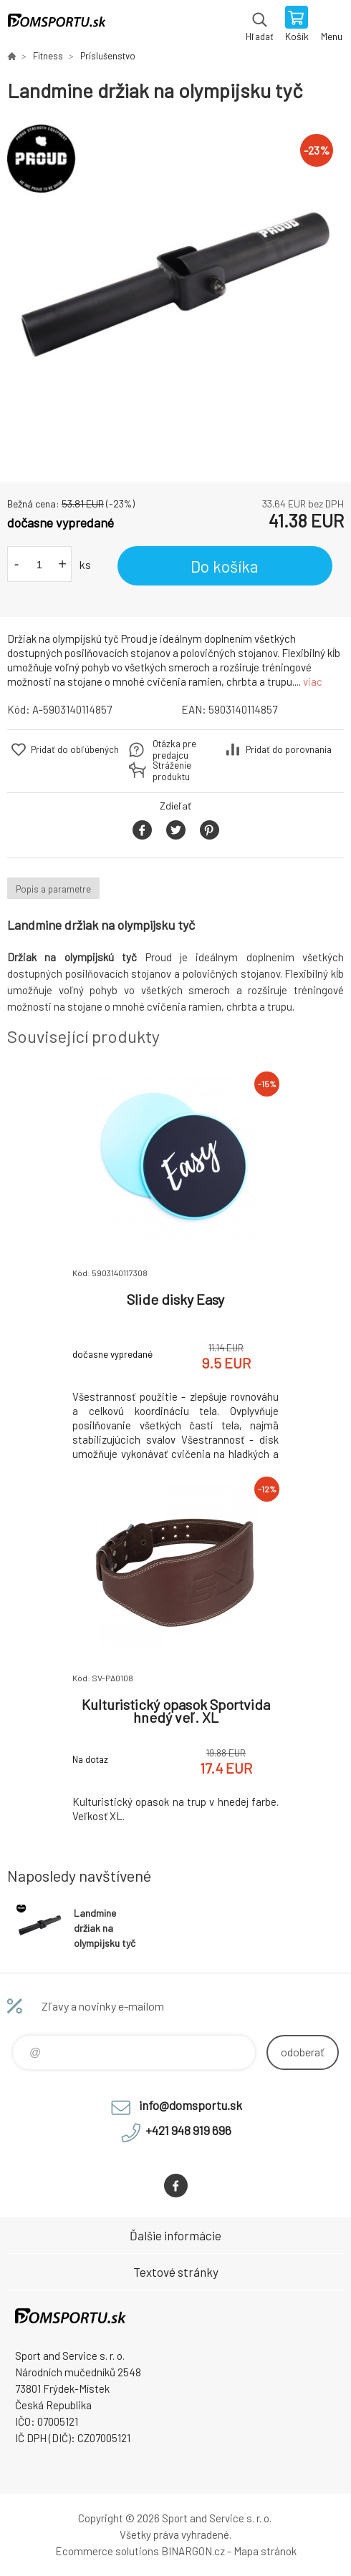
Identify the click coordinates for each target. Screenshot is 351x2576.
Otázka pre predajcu (174, 749)
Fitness (48, 56)
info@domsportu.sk (190, 2105)
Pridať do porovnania (289, 749)
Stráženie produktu (172, 771)
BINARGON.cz (193, 2551)
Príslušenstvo (107, 56)
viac (312, 681)
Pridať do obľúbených (75, 749)
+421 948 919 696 (188, 2130)
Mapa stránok (265, 2551)
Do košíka (225, 566)
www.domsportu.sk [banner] (56, 25)
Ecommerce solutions (107, 2551)
